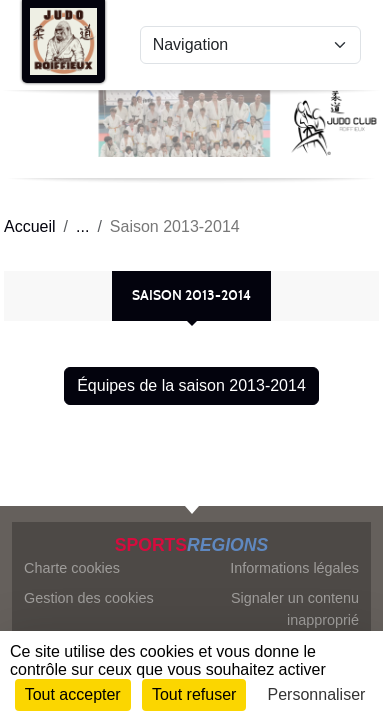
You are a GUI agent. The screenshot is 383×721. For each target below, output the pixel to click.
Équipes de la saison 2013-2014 (191, 385)
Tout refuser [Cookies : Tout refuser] (194, 694)
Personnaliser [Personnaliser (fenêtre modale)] (317, 694)
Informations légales (294, 568)
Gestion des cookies (89, 598)
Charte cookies (72, 568)
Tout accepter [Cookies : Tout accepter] (73, 694)
